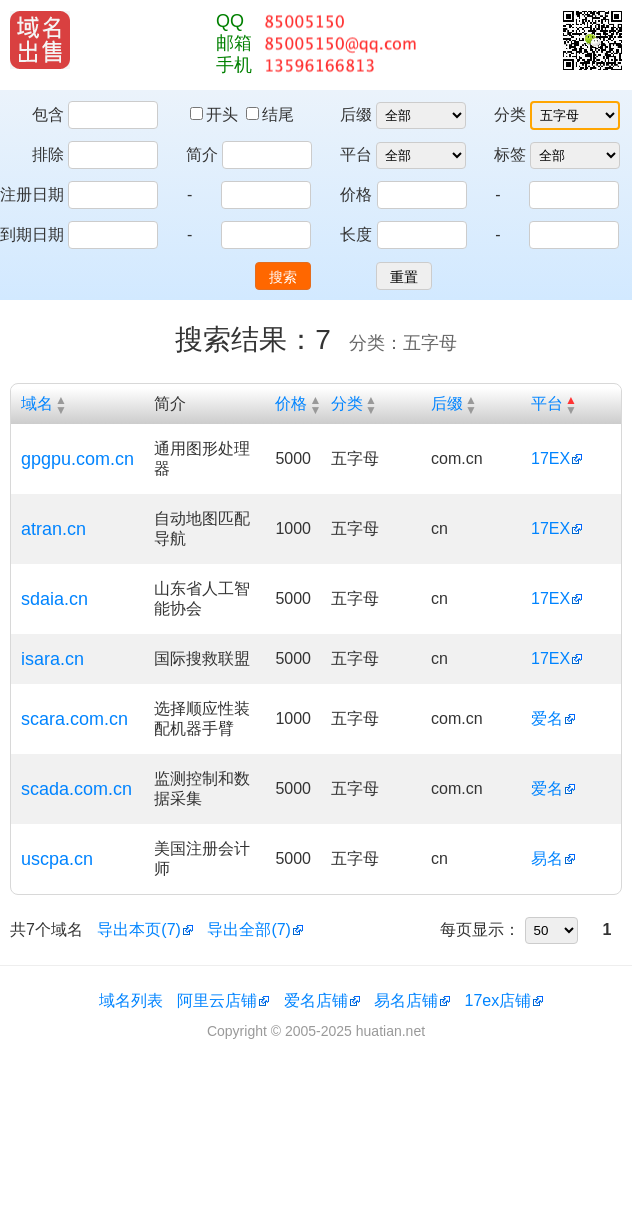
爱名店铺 (316, 1000)
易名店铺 (406, 1000)
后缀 (356, 114)
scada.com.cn (76, 789)
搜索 (283, 277)
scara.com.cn (74, 719)
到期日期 (32, 234)
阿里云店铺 (217, 1000)
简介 (202, 154)
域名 (37, 403)
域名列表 (131, 1000)
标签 (510, 154)
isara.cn (52, 659)
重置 (404, 277)
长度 (356, 234)
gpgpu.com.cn (77, 459)
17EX (550, 458)
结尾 (270, 114)
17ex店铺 (498, 1000)
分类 (510, 114)
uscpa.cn (57, 859)
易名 (547, 858)
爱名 (547, 718)
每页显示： (480, 929)
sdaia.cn (54, 599)
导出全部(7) (249, 929)
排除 (48, 154)
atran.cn (53, 529)
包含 (48, 114)
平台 (356, 154)
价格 (356, 194)
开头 (216, 114)
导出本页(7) (139, 929)
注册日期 (32, 194)
